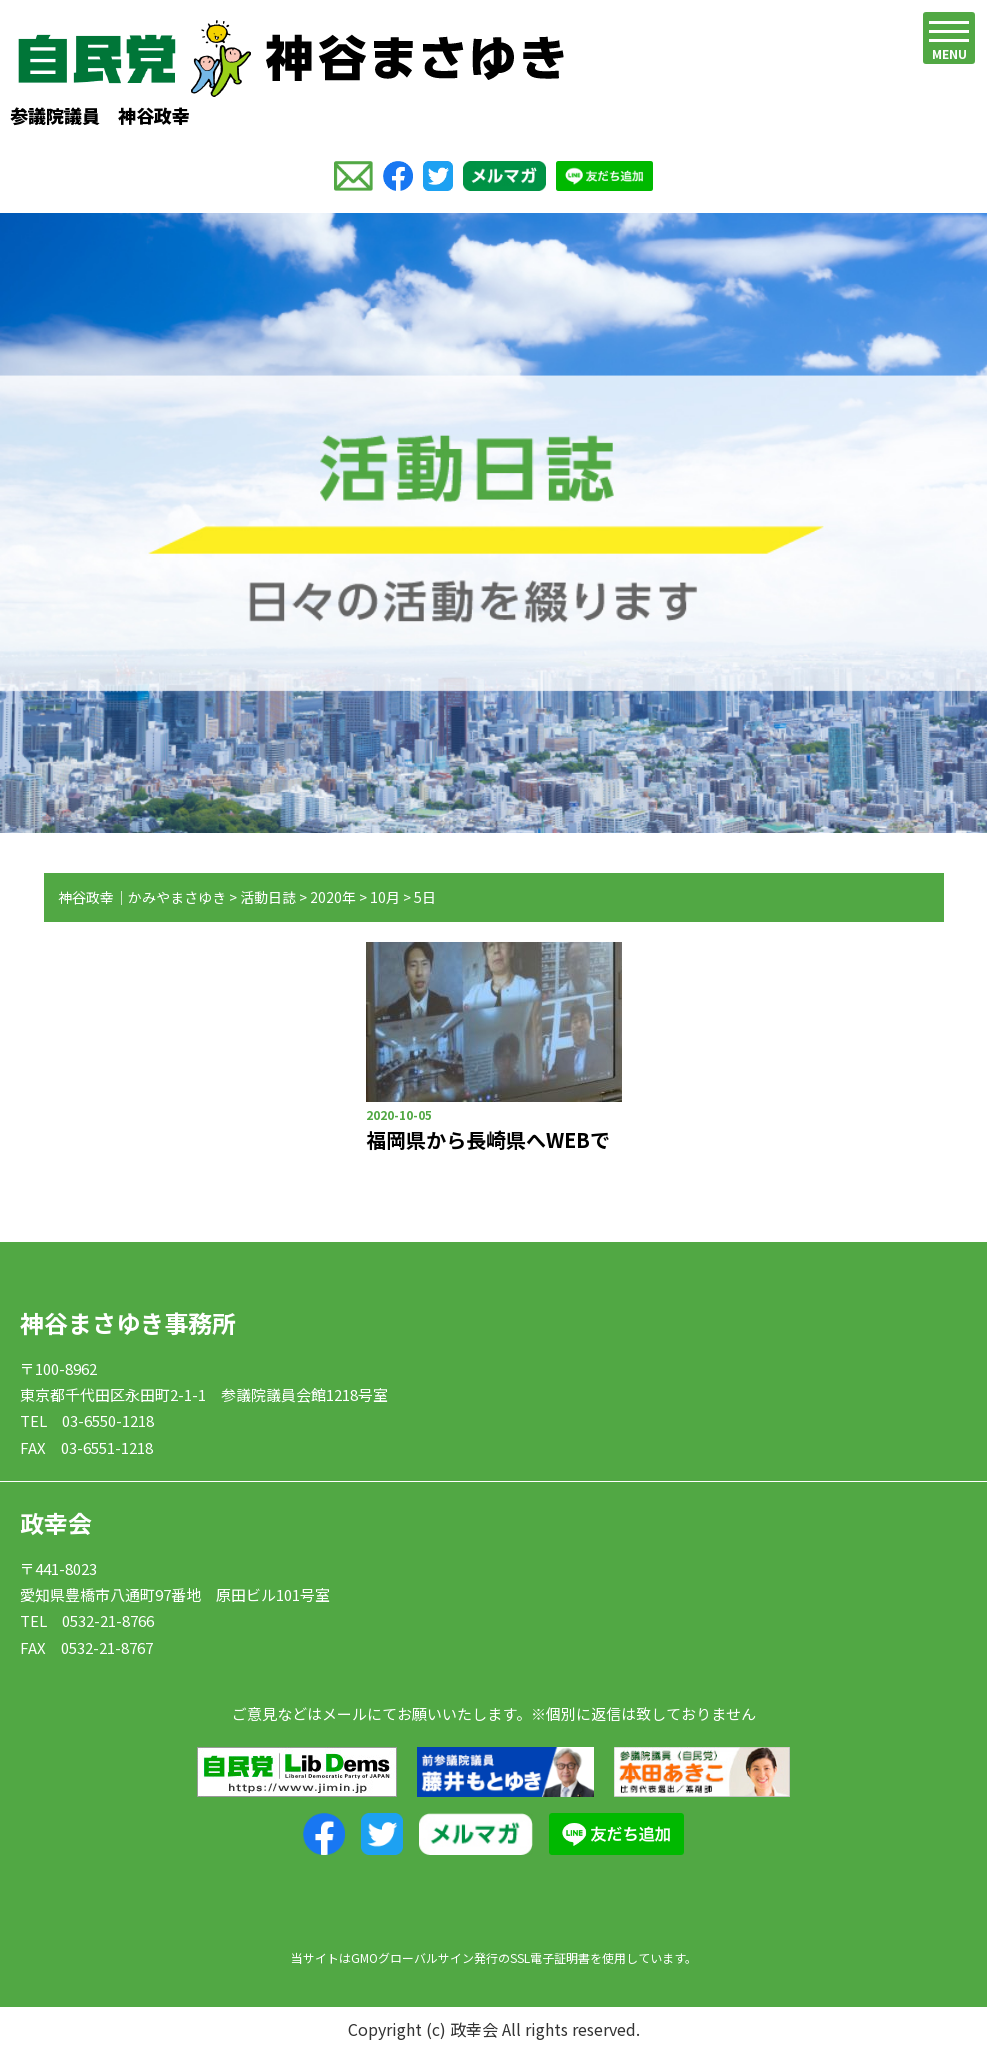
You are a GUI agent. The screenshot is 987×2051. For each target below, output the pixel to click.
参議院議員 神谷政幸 (287, 74)
